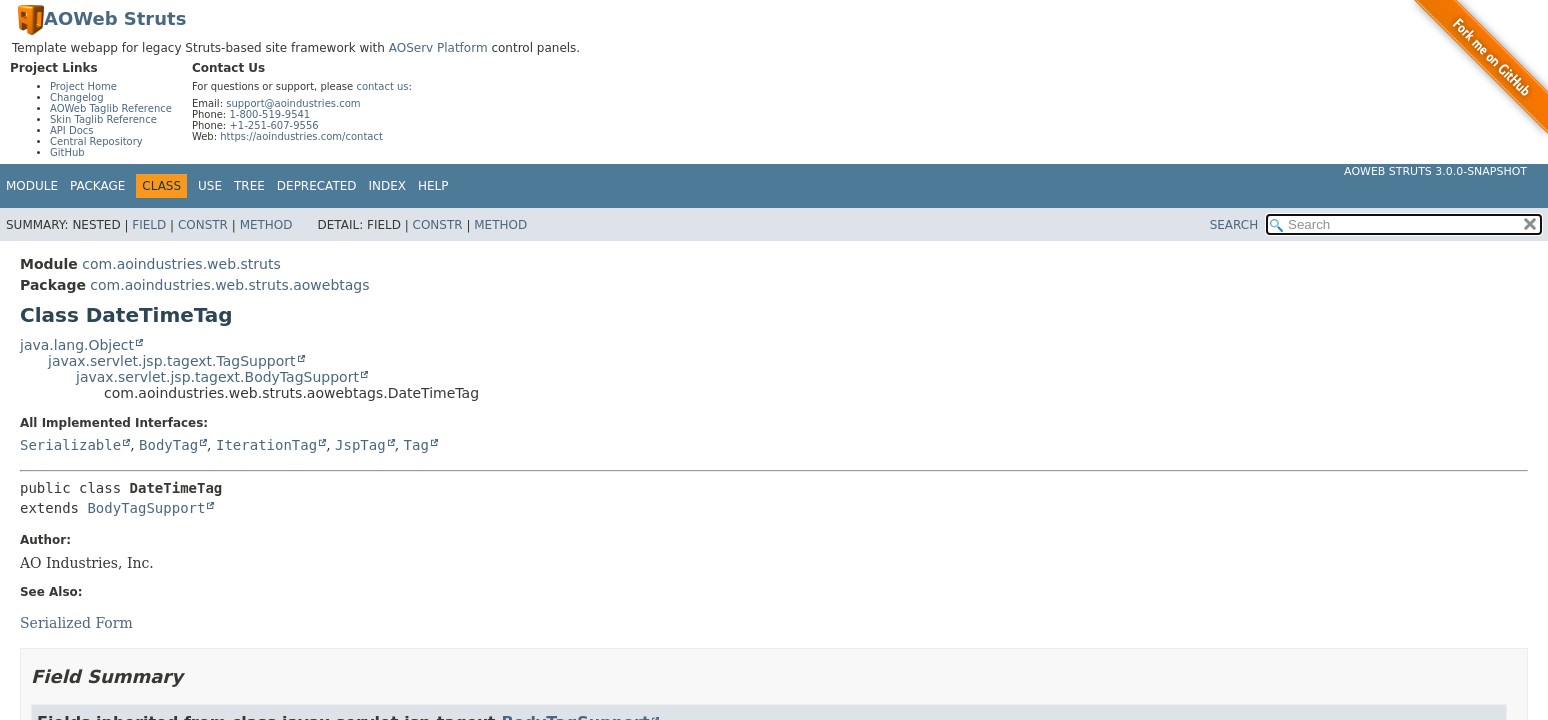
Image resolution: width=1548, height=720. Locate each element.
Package (97, 186)
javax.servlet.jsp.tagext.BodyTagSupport (217, 377)
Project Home (83, 86)
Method (266, 225)
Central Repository (96, 141)
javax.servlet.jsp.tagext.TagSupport (172, 361)
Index (388, 186)
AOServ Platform (438, 48)
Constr (203, 225)
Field (149, 225)
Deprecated (317, 186)
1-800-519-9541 (269, 114)
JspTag (360, 445)
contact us (382, 86)
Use (210, 186)
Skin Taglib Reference (103, 119)
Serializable (70, 445)
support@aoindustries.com (293, 103)
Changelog (77, 97)
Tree (249, 186)
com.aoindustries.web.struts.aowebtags (229, 285)
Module (32, 186)
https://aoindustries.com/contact (301, 136)
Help (433, 186)
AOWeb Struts (115, 18)
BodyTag (168, 445)
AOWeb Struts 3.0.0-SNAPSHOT (1435, 171)
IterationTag (266, 445)
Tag (416, 445)
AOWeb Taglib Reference (111, 108)
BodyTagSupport (146, 508)
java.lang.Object (77, 345)
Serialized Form (76, 623)
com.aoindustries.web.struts (181, 264)
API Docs (72, 130)
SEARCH (1234, 225)
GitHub (67, 152)
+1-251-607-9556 (273, 125)
